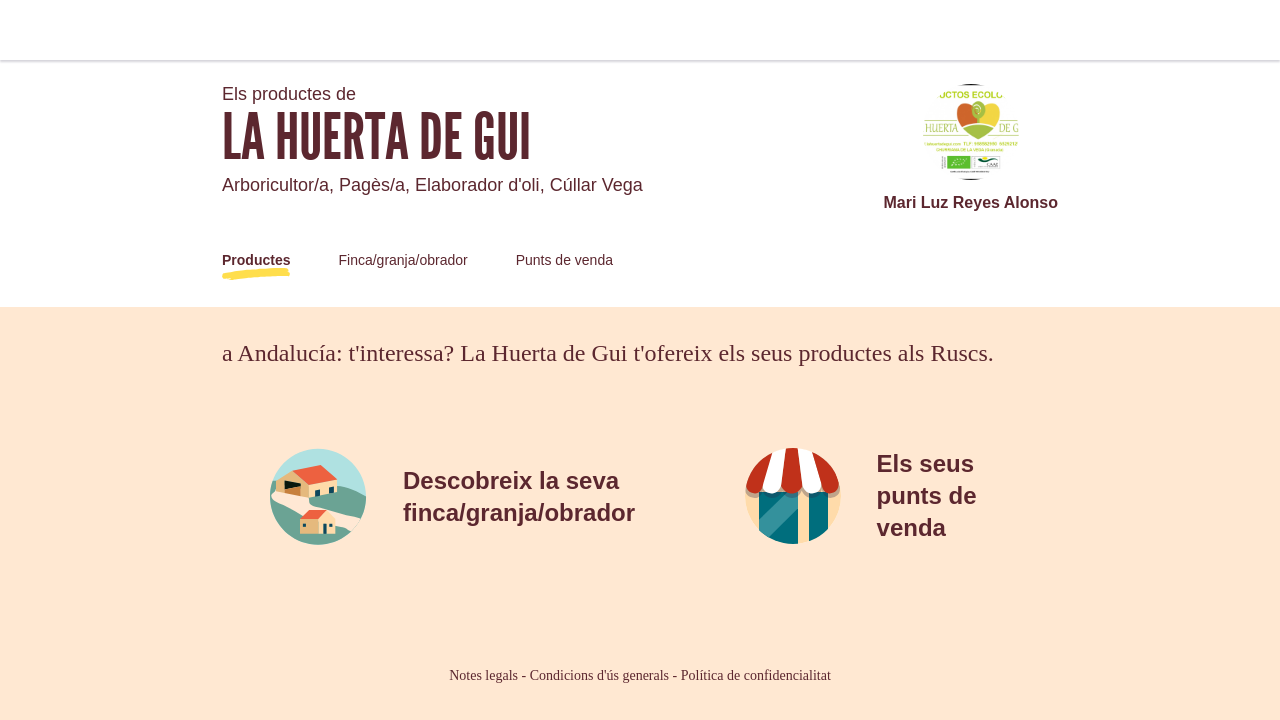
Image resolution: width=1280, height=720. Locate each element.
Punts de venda (564, 260)
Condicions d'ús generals (599, 675)
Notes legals (483, 675)
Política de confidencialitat (756, 675)
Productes (256, 260)
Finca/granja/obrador (402, 260)
